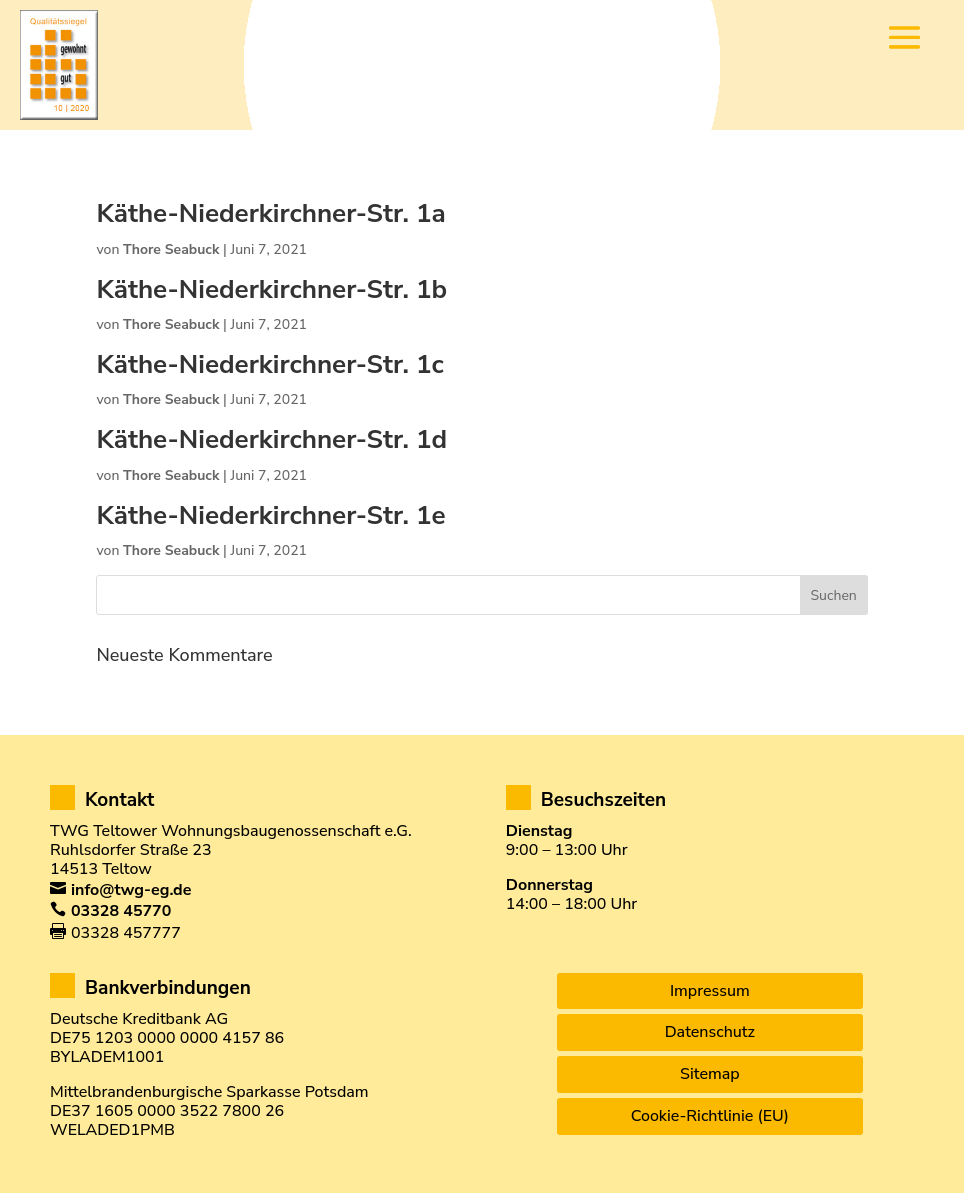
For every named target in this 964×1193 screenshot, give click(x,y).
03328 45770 (121, 911)
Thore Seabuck (171, 249)
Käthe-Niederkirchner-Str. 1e (270, 515)
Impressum (710, 991)
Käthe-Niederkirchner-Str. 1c (269, 364)
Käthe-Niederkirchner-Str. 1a (270, 213)
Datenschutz (710, 1032)
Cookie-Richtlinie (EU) (710, 1116)
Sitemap (710, 1074)
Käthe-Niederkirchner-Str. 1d (271, 439)
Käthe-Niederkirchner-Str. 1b (271, 289)
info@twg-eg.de (131, 890)
